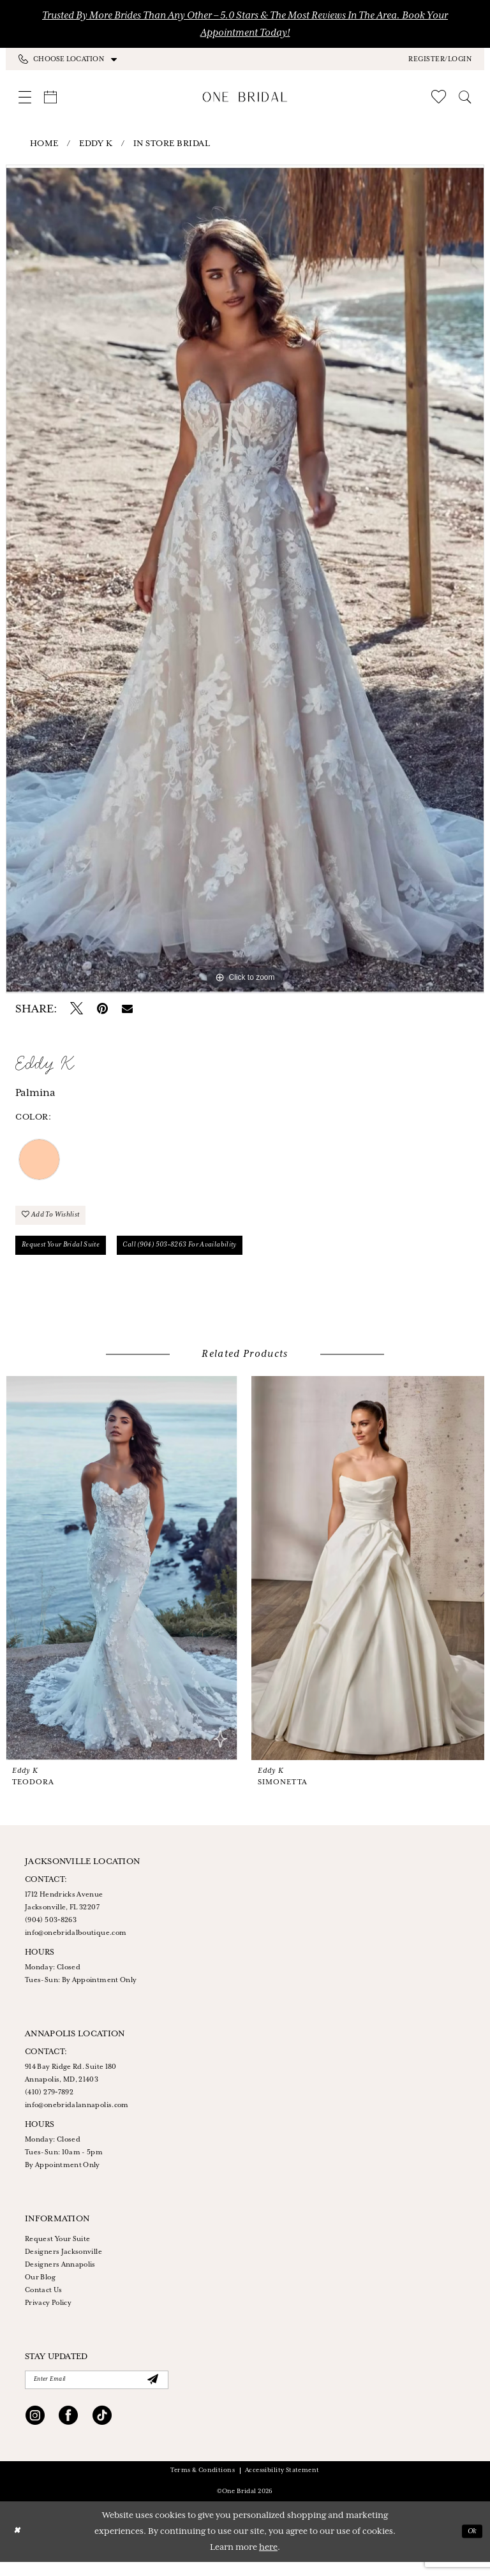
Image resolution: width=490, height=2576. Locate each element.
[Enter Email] (96, 2392)
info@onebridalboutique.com (75, 1944)
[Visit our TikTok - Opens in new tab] (102, 2431)
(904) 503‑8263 (51, 1931)
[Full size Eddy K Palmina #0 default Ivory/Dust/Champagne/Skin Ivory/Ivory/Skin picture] (245, 579)
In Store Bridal (172, 144)
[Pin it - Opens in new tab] (102, 1009)
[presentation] (122, 1579)
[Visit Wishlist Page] (438, 96)
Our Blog (40, 2288)
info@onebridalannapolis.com (77, 2116)
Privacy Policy (48, 2314)
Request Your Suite (57, 2250)
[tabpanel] (245, 579)
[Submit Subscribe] (152, 2392)
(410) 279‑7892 (49, 2103)
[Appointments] (50, 97)
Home (44, 144)
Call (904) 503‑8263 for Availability (212, 1254)
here (268, 2561)
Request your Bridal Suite (69, 1254)
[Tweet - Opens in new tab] (77, 1009)
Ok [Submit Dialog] (470, 2545)
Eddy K (95, 144)
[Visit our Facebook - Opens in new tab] (68, 2431)
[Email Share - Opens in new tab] (127, 1009)
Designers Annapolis (60, 2275)
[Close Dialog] (18, 2546)
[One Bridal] (245, 97)
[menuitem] (132, 59)
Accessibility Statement (282, 2484)
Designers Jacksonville (63, 2263)
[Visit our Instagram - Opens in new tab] (35, 2431)
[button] (439, 59)
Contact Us (44, 2301)
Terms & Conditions (202, 2484)
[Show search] (465, 97)
